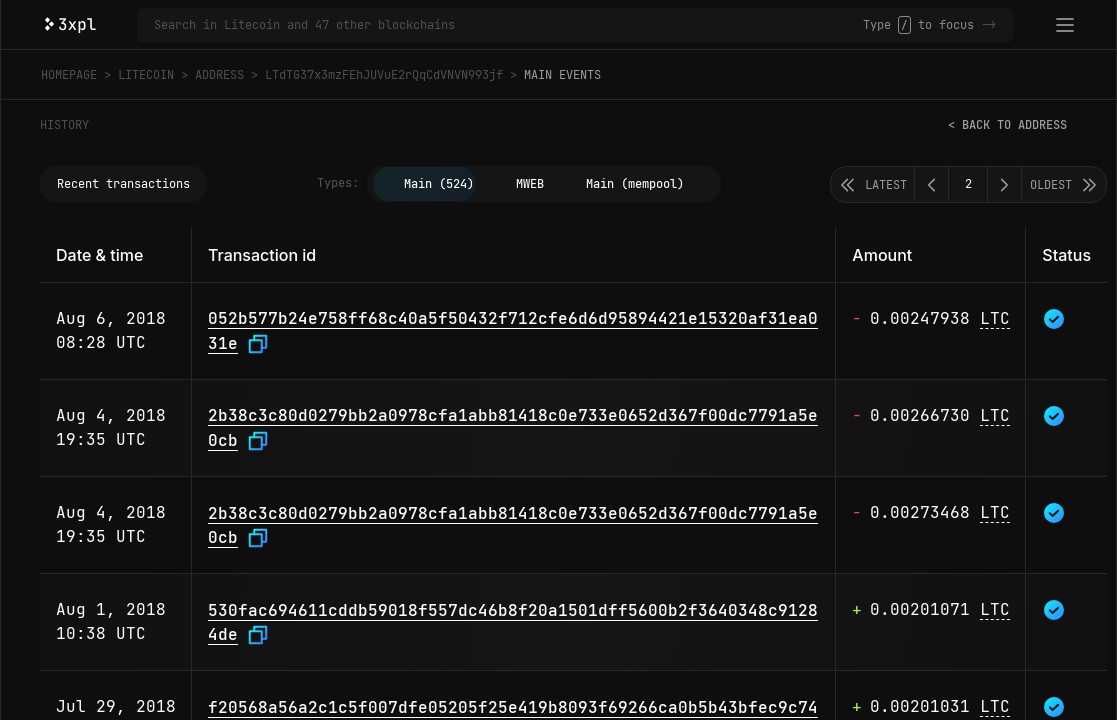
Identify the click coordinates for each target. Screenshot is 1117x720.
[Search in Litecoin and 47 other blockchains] (508, 25)
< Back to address (1007, 125)
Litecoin (146, 75)
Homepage (69, 75)
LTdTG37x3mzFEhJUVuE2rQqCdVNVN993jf (384, 75)
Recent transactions (123, 184)
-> (989, 25)
